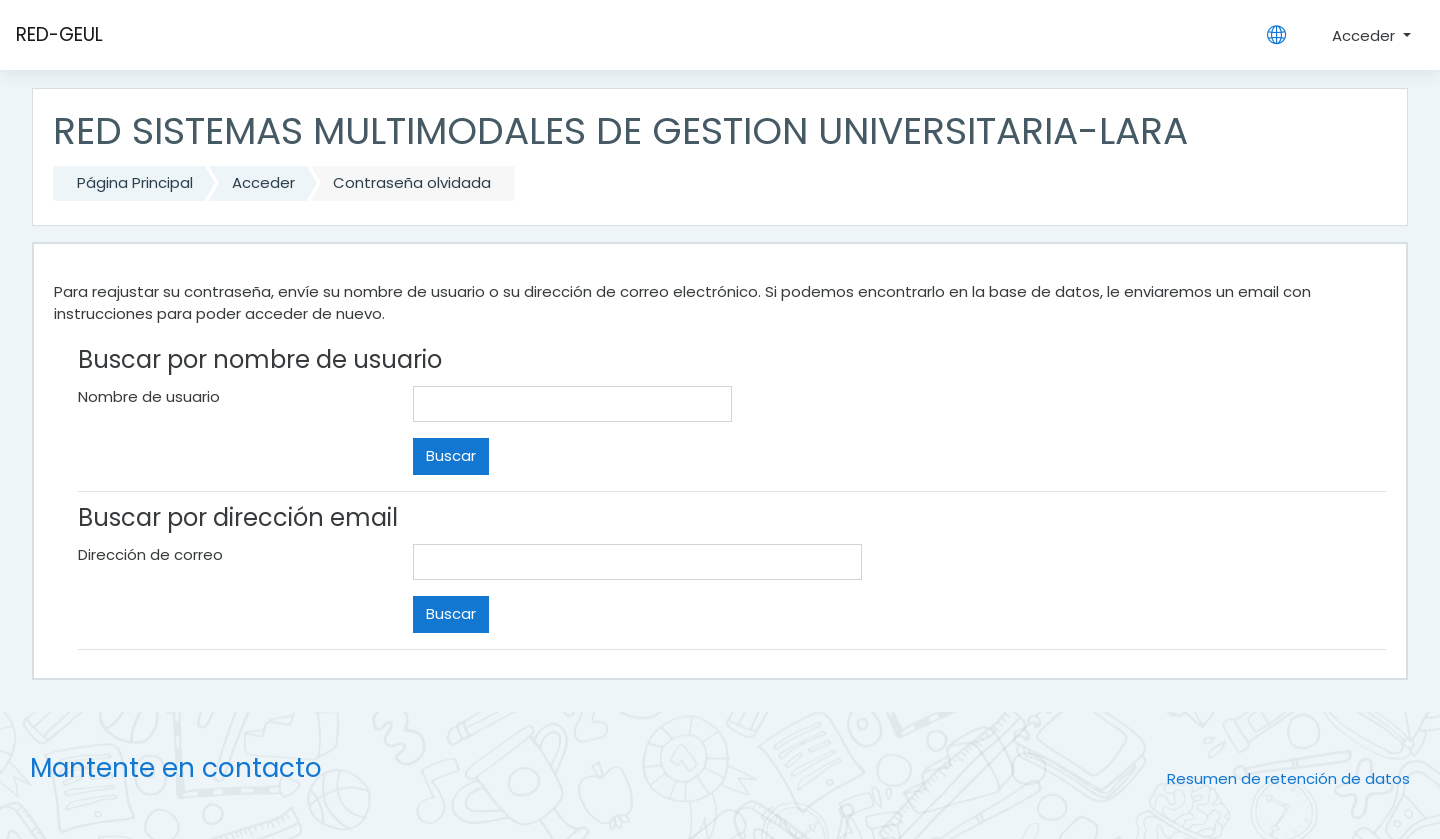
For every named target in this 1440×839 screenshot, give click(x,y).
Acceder (1365, 35)
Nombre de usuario (149, 396)
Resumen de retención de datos (1288, 778)
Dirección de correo (150, 554)
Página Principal (135, 182)
